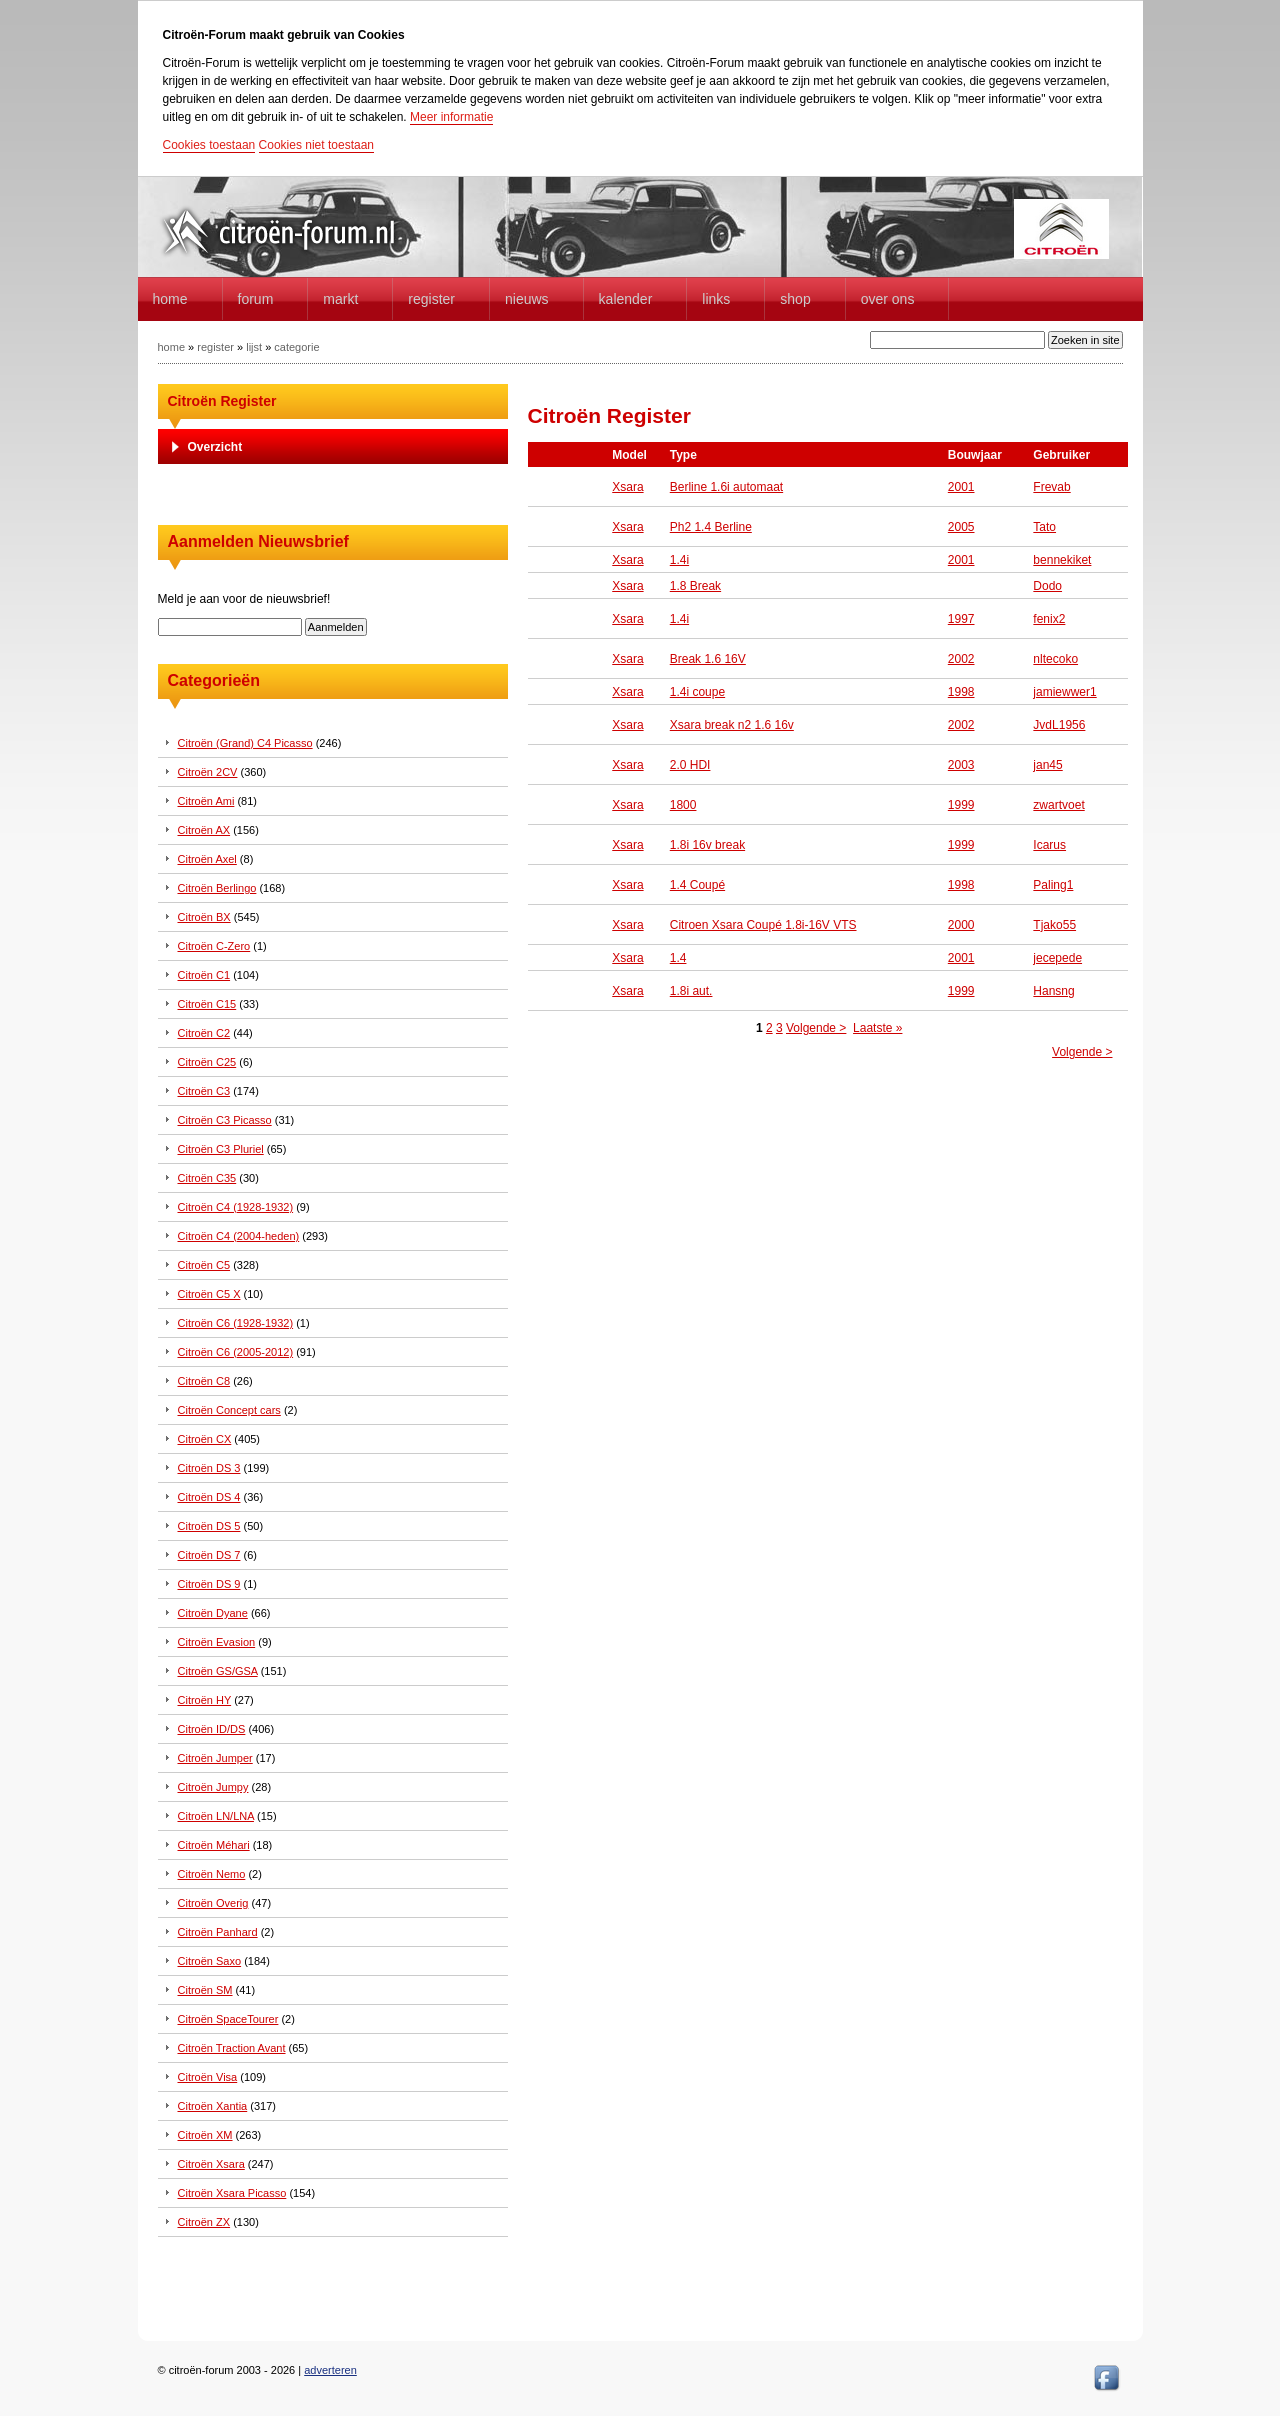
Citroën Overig (213, 1903)
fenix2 (1049, 619)
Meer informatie (451, 117)
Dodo (1047, 586)
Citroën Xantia (213, 2106)
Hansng (1053, 991)
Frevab (1051, 487)
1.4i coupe (697, 692)
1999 (961, 805)
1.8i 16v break (707, 845)
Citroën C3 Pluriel (221, 1149)
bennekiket (1062, 560)
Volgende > (816, 1028)
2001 (961, 487)
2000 (961, 925)
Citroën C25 (207, 1062)
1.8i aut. (691, 991)
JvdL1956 (1059, 725)
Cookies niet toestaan (316, 145)
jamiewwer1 (1064, 692)
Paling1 (1053, 885)
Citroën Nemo (212, 1874)
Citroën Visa (208, 2077)
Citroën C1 (204, 975)
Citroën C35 (207, 1178)
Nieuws (527, 299)
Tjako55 (1054, 925)
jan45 (1047, 765)
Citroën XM (205, 2135)
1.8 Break (695, 586)
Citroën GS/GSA (218, 1671)
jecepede (1057, 958)
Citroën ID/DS (212, 1729)
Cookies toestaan (209, 145)
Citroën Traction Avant (232, 2048)
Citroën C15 (207, 1004)
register (215, 347)
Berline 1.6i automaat (726, 487)
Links (716, 299)
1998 (961, 692)
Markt (340, 299)
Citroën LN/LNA (216, 1816)
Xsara (627, 487)
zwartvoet (1058, 805)
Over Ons (888, 299)
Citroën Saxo (210, 1961)
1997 (961, 619)
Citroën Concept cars (229, 1410)
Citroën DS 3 (209, 1468)
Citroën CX (205, 1439)
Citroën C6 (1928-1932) (236, 1323)
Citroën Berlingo (217, 888)
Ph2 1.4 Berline (711, 527)
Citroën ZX (204, 2222)
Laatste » (877, 1028)
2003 (961, 765)
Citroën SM (205, 1990)
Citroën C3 (204, 1091)
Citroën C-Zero (214, 946)
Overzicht (215, 447)
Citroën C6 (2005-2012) (236, 1352)
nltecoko (1055, 659)
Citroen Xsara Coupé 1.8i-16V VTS (763, 925)
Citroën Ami (206, 801)
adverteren (330, 2370)
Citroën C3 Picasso (225, 1120)
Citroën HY (205, 1700)
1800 (683, 805)
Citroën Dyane (213, 1613)
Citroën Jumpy (213, 1787)
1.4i (679, 560)
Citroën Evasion (217, 1642)
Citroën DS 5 (209, 1526)
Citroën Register (222, 401)
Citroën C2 (204, 1033)
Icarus (1049, 845)
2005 (961, 527)
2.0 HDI (690, 765)
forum (256, 299)
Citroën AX (204, 830)
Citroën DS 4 (209, 1497)
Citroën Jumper (215, 1758)
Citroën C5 (204, 1265)
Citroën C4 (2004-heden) (239, 1236)
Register (431, 299)
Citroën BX (204, 917)
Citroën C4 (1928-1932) (236, 1207)
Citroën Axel (207, 859)
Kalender (626, 299)
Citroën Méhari (214, 1845)
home (170, 299)
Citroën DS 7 (209, 1555)
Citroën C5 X (209, 1294)
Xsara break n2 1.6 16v (732, 725)
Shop (795, 299)
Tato (1044, 527)
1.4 (678, 958)
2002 (961, 659)
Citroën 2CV (208, 772)
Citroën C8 (204, 1381)
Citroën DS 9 (209, 1584)
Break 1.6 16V (708, 659)
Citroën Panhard (218, 1932)
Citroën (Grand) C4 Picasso (245, 743)
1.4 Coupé (697, 885)
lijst (254, 347)
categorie (296, 347)
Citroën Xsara (211, 2164)
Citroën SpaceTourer (228, 2019)
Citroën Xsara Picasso (232, 2193)
